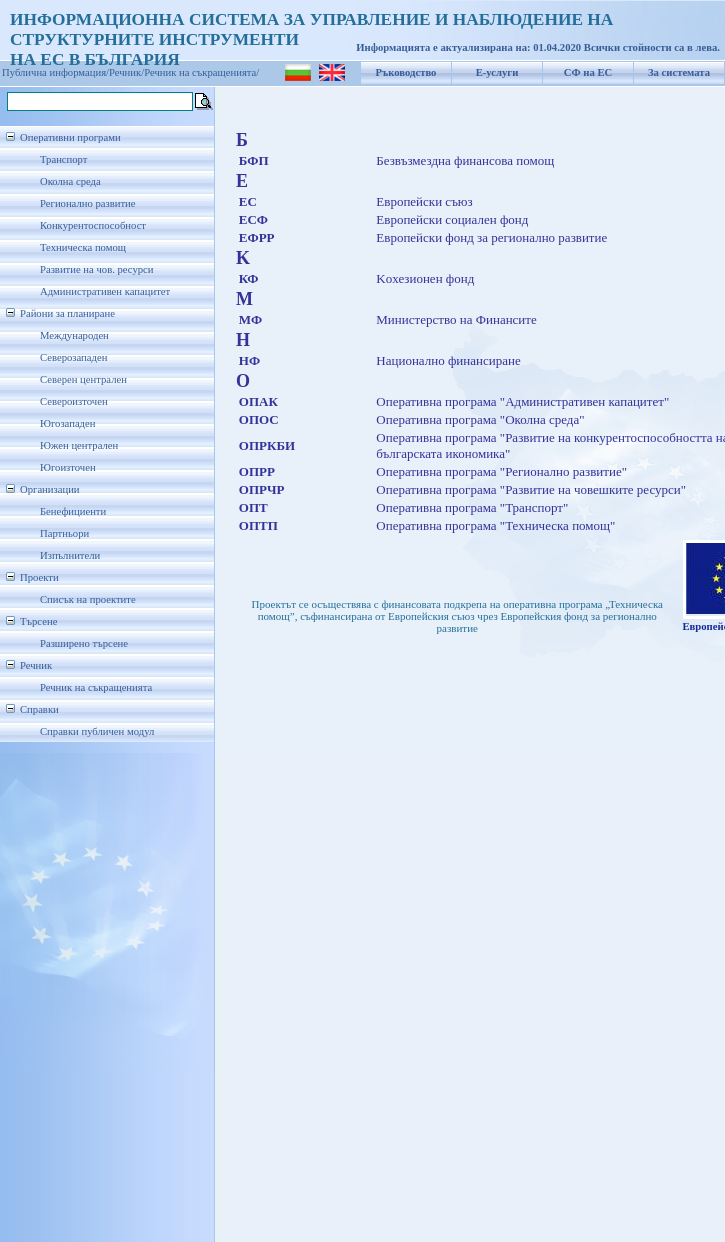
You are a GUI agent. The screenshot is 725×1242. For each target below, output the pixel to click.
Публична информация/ (55, 72)
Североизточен (74, 401)
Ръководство (406, 72)
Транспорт (63, 159)
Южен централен (79, 445)
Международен (74, 335)
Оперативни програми (70, 137)
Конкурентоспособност (93, 225)
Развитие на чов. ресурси (97, 269)
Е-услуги (497, 72)
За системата (679, 72)
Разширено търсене (84, 643)
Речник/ (126, 72)
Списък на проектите (88, 599)
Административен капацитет (105, 291)
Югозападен (67, 423)
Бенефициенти (73, 511)
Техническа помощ (83, 247)
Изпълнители (70, 555)
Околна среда (70, 181)
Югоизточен (68, 467)
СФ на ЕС (588, 72)
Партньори (64, 533)
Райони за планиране (67, 313)
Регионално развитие (88, 203)
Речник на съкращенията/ (201, 72)
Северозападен (73, 357)
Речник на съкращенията (96, 687)
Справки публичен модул (97, 731)
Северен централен (83, 379)
